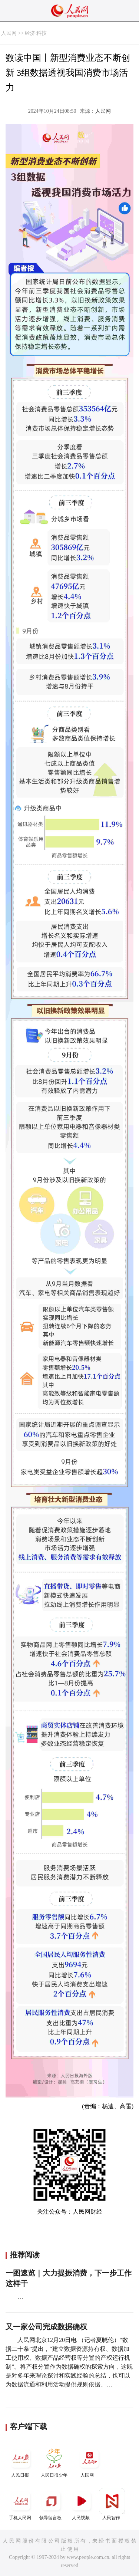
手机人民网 (21, 2504)
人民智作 (112, 2504)
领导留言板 (51, 2504)
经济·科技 (36, 33)
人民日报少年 (54, 2461)
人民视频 (82, 2504)
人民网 (9, 33)
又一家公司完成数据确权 (46, 2327)
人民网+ (89, 2461)
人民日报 (21, 2461)
